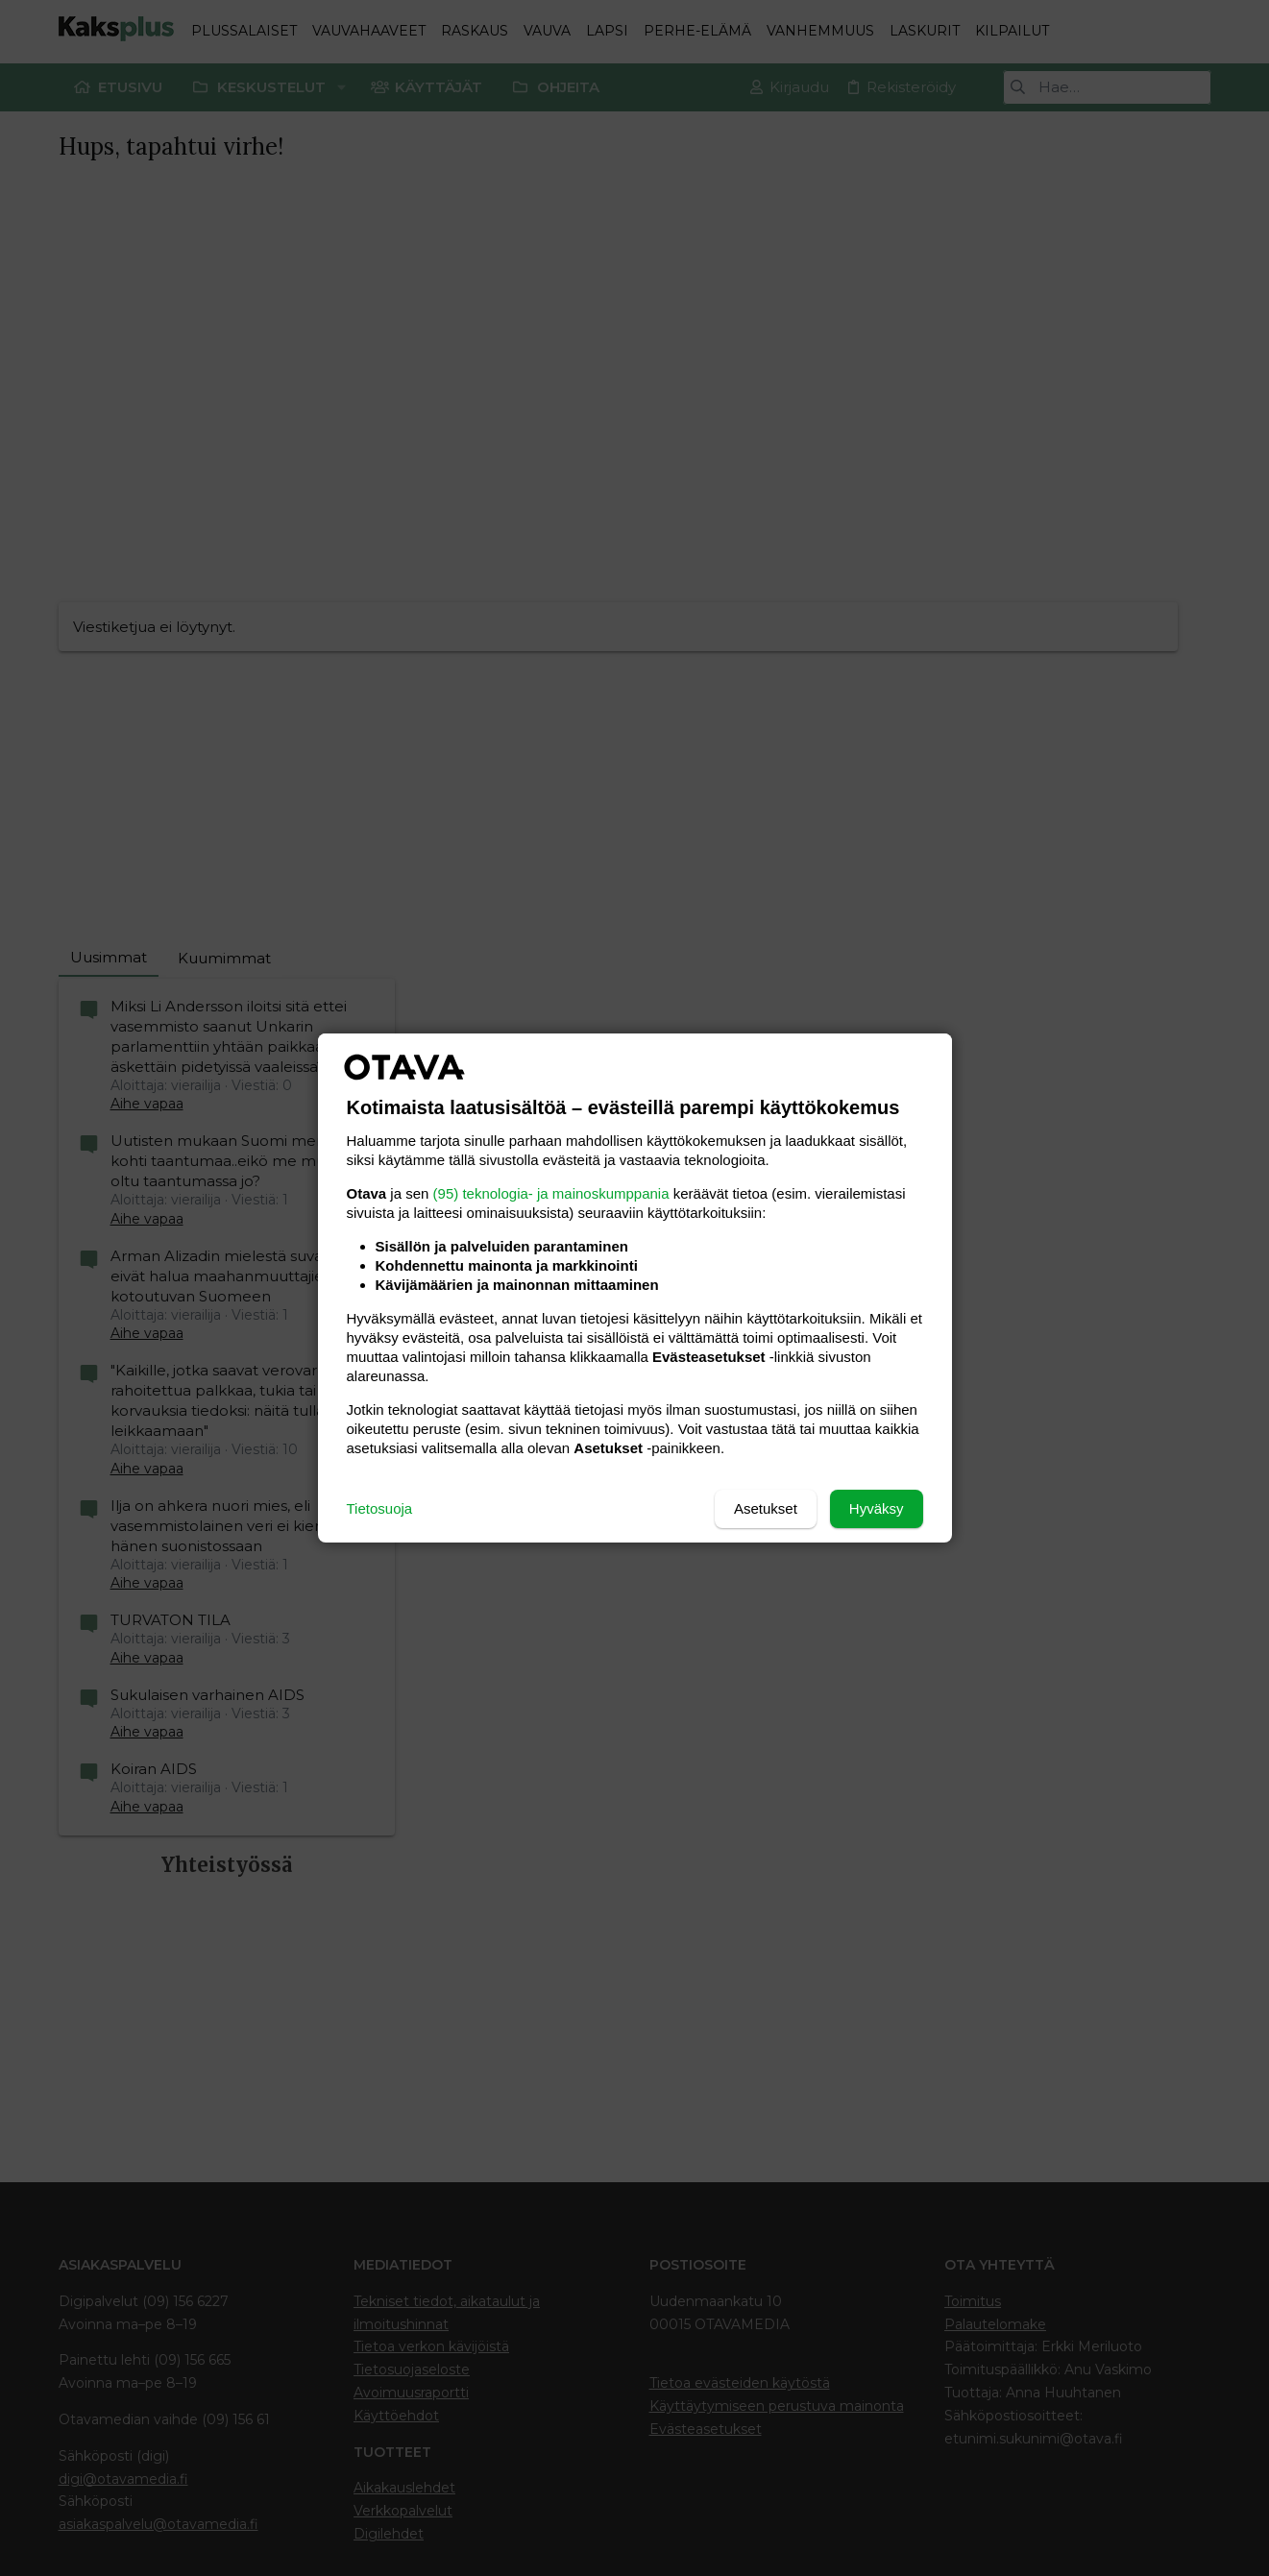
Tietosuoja (380, 1508)
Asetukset (765, 1508)
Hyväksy (876, 1508)
